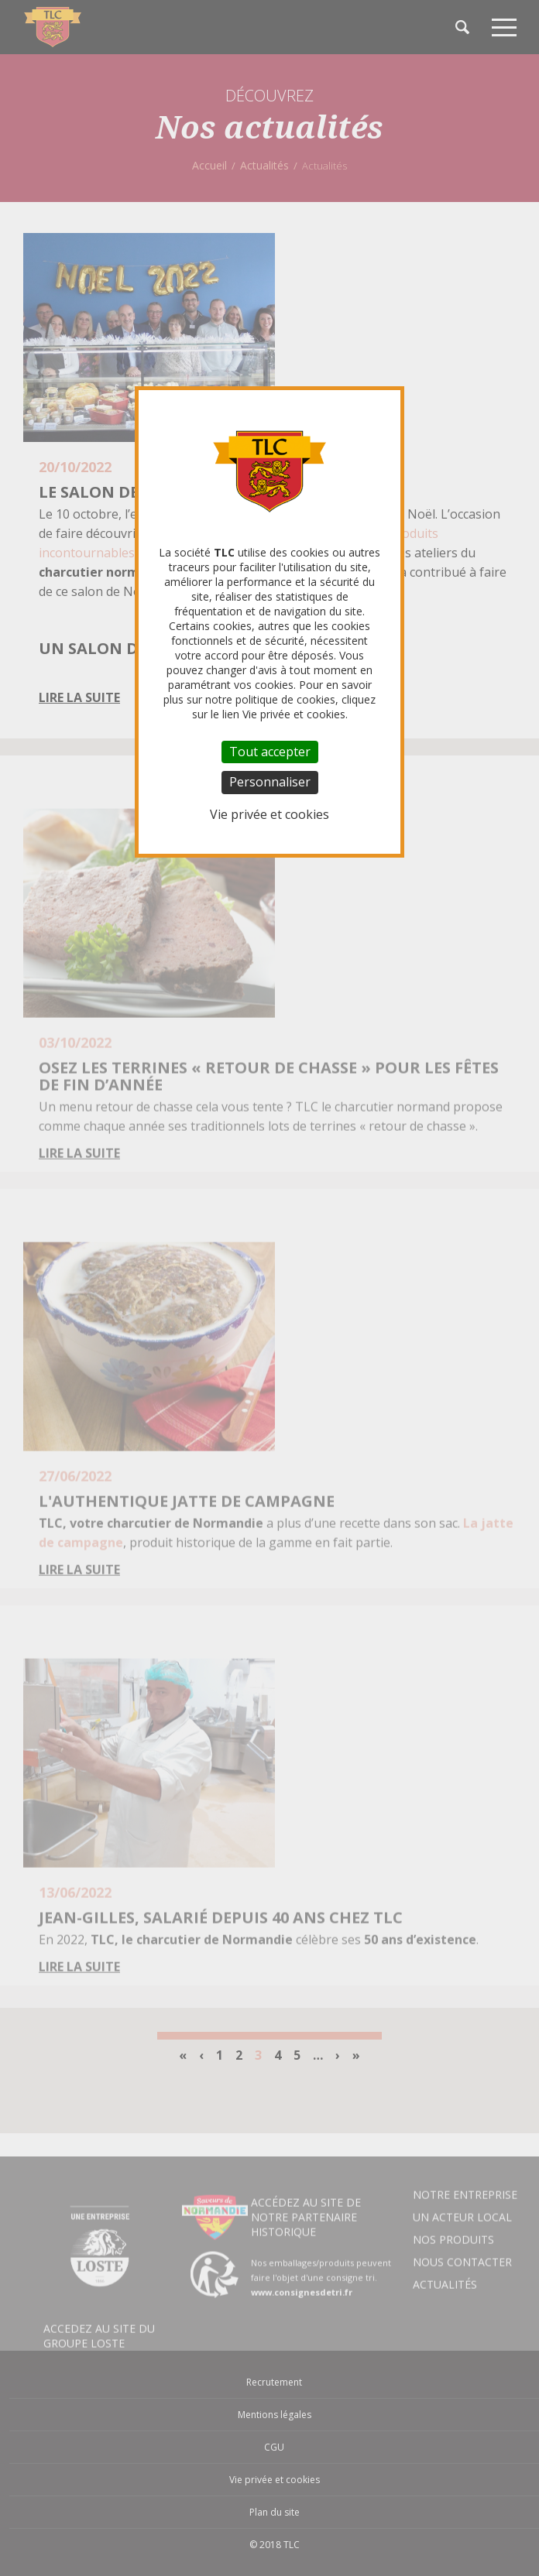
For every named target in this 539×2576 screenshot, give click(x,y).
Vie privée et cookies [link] (269, 814)
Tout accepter (270, 751)
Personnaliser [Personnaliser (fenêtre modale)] (270, 781)
